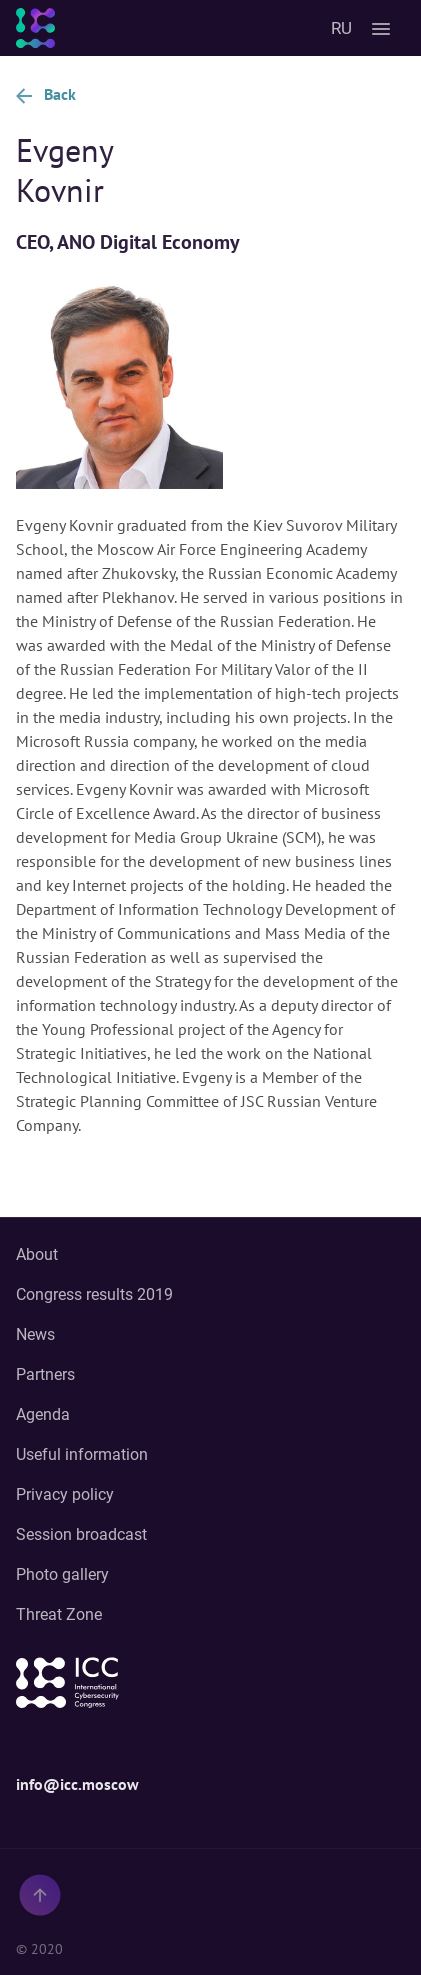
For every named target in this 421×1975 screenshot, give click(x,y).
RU (341, 28)
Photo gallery (62, 1574)
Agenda (43, 1414)
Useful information (82, 1454)
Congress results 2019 (94, 1294)
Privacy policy (65, 1494)
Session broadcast (81, 1534)
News (35, 1334)
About (37, 1254)
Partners (45, 1374)
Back (46, 94)
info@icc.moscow (77, 1784)
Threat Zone (59, 1614)
